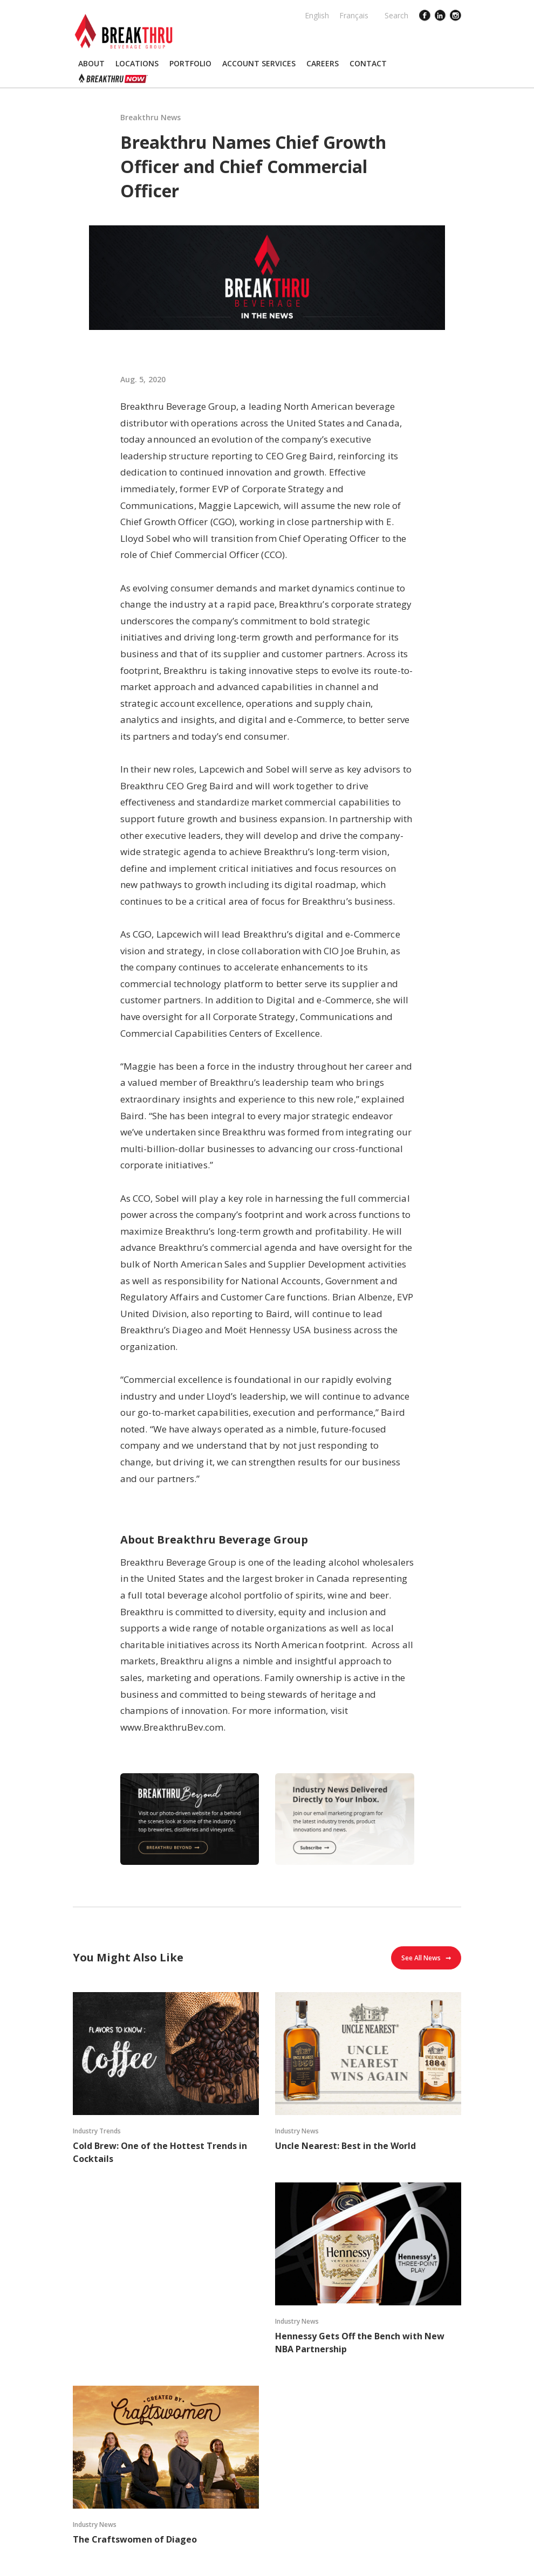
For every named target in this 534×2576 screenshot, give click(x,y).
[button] (91, 64)
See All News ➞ (426, 1957)
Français (353, 15)
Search (396, 15)
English (317, 15)
